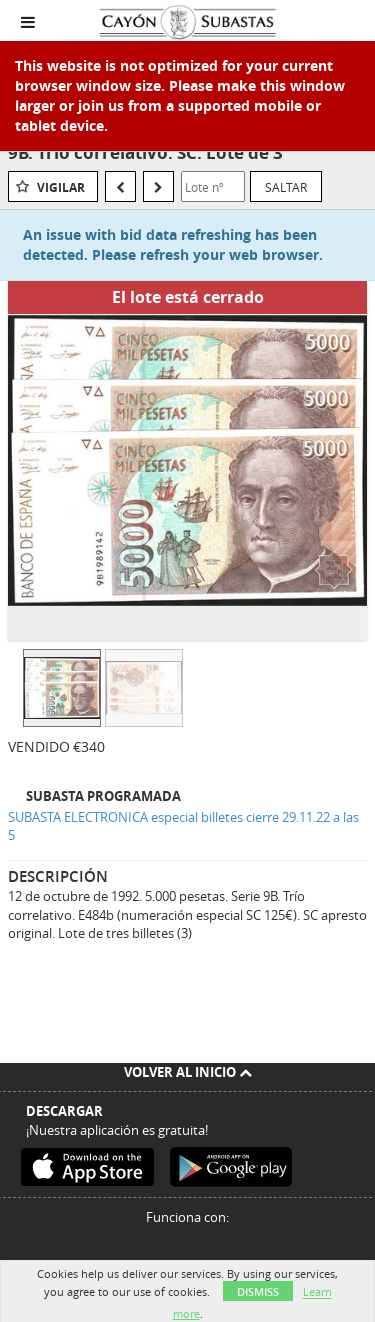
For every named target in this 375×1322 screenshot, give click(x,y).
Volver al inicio (188, 1072)
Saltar (286, 187)
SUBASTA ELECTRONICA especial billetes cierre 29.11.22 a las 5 (183, 826)
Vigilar (61, 187)
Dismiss (258, 1291)
